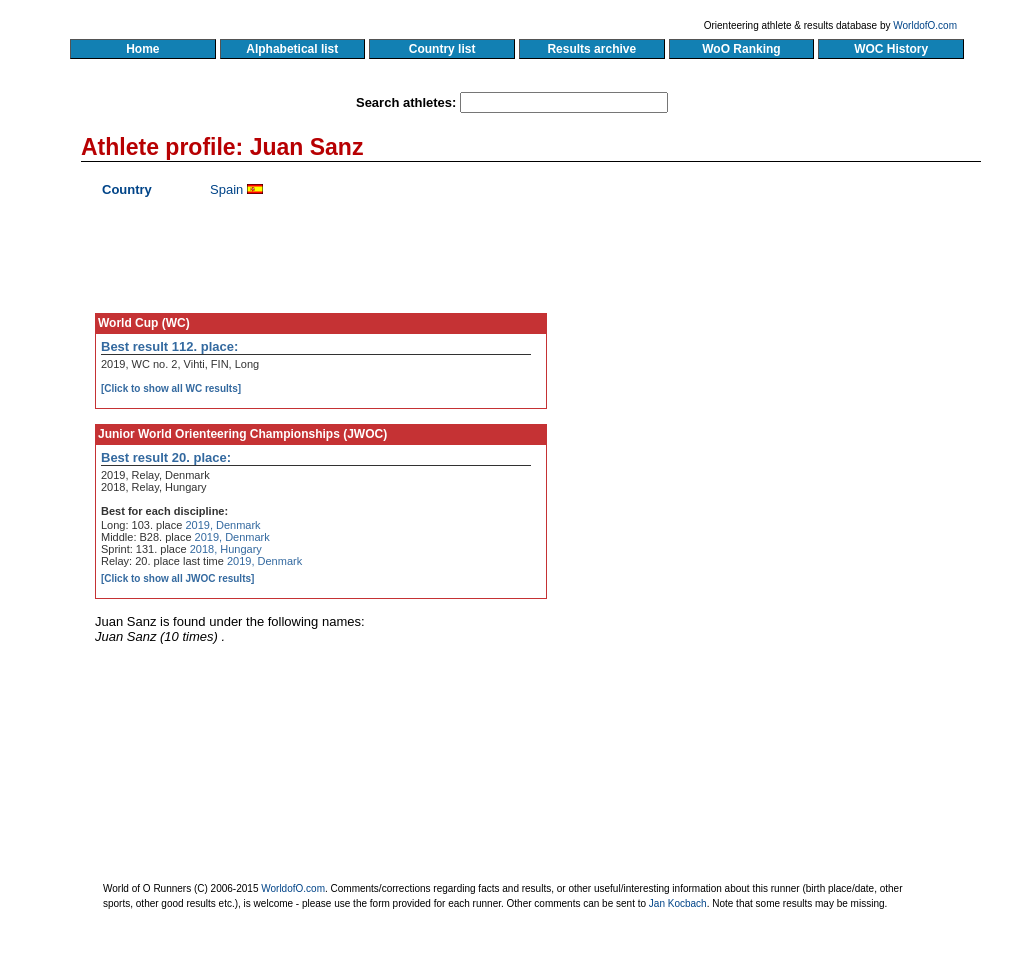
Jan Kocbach (678, 903)
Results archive (592, 49)
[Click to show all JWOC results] (177, 578)
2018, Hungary (226, 549)
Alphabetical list (292, 49)
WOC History (890, 49)
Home (142, 49)
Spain (226, 189)
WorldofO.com (925, 25)
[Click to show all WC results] (171, 388)
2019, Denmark (222, 525)
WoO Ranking (742, 49)
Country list (442, 49)
